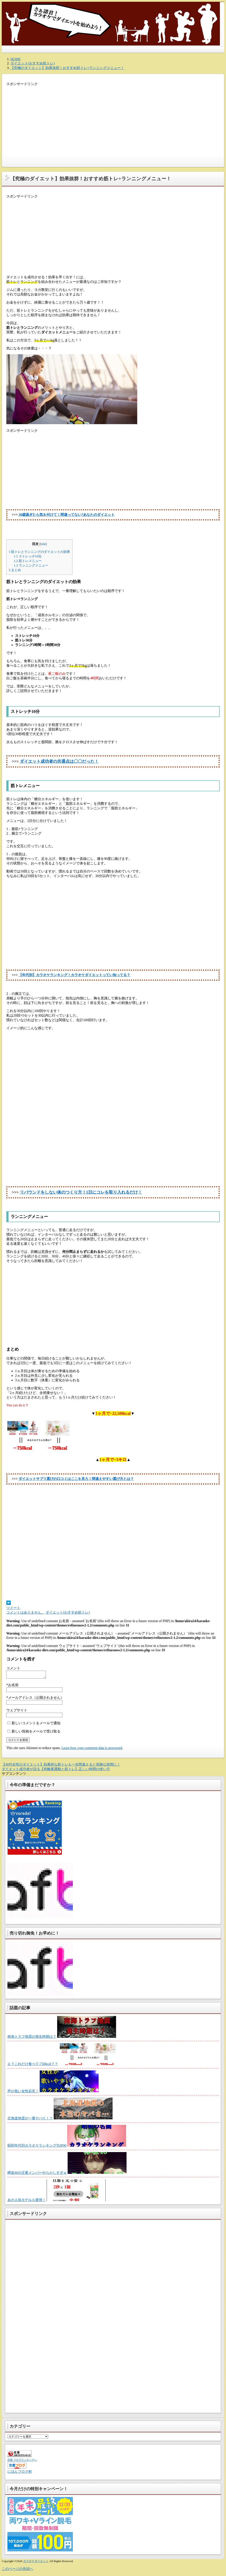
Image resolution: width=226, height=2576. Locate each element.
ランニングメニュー (31, 565)
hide (43, 544)
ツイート (13, 1608)
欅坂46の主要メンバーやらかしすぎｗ (37, 2174)
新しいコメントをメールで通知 (36, 1724)
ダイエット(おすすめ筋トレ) (68, 1612)
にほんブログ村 (19, 2473)
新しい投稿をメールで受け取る (36, 1732)
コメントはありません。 (25, 1612)
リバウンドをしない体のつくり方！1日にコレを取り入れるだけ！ (81, 1192)
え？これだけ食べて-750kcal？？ (32, 2065)
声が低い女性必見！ (23, 2092)
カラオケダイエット (36, 2562)
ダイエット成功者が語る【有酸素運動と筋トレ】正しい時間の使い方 (56, 1770)
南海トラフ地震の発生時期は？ (31, 2038)
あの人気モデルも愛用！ (26, 2201)
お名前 (12, 1686)
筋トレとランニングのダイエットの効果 (39, 551)
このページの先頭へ (17, 2570)
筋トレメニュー (28, 561)
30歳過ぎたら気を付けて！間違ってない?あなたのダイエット (67, 514)
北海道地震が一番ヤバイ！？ (30, 2119)
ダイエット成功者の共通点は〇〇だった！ (59, 761)
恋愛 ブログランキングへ (22, 2461)
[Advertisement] (111, 124)
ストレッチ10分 (28, 556)
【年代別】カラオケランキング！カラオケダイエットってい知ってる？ (74, 975)
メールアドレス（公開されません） (35, 1699)
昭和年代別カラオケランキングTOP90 (36, 2147)
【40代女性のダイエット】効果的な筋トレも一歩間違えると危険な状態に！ (61, 1766)
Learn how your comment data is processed (91, 1749)
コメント (13, 1668)
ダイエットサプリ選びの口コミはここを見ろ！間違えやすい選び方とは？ (76, 1479)
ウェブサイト (16, 1711)
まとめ (15, 570)
